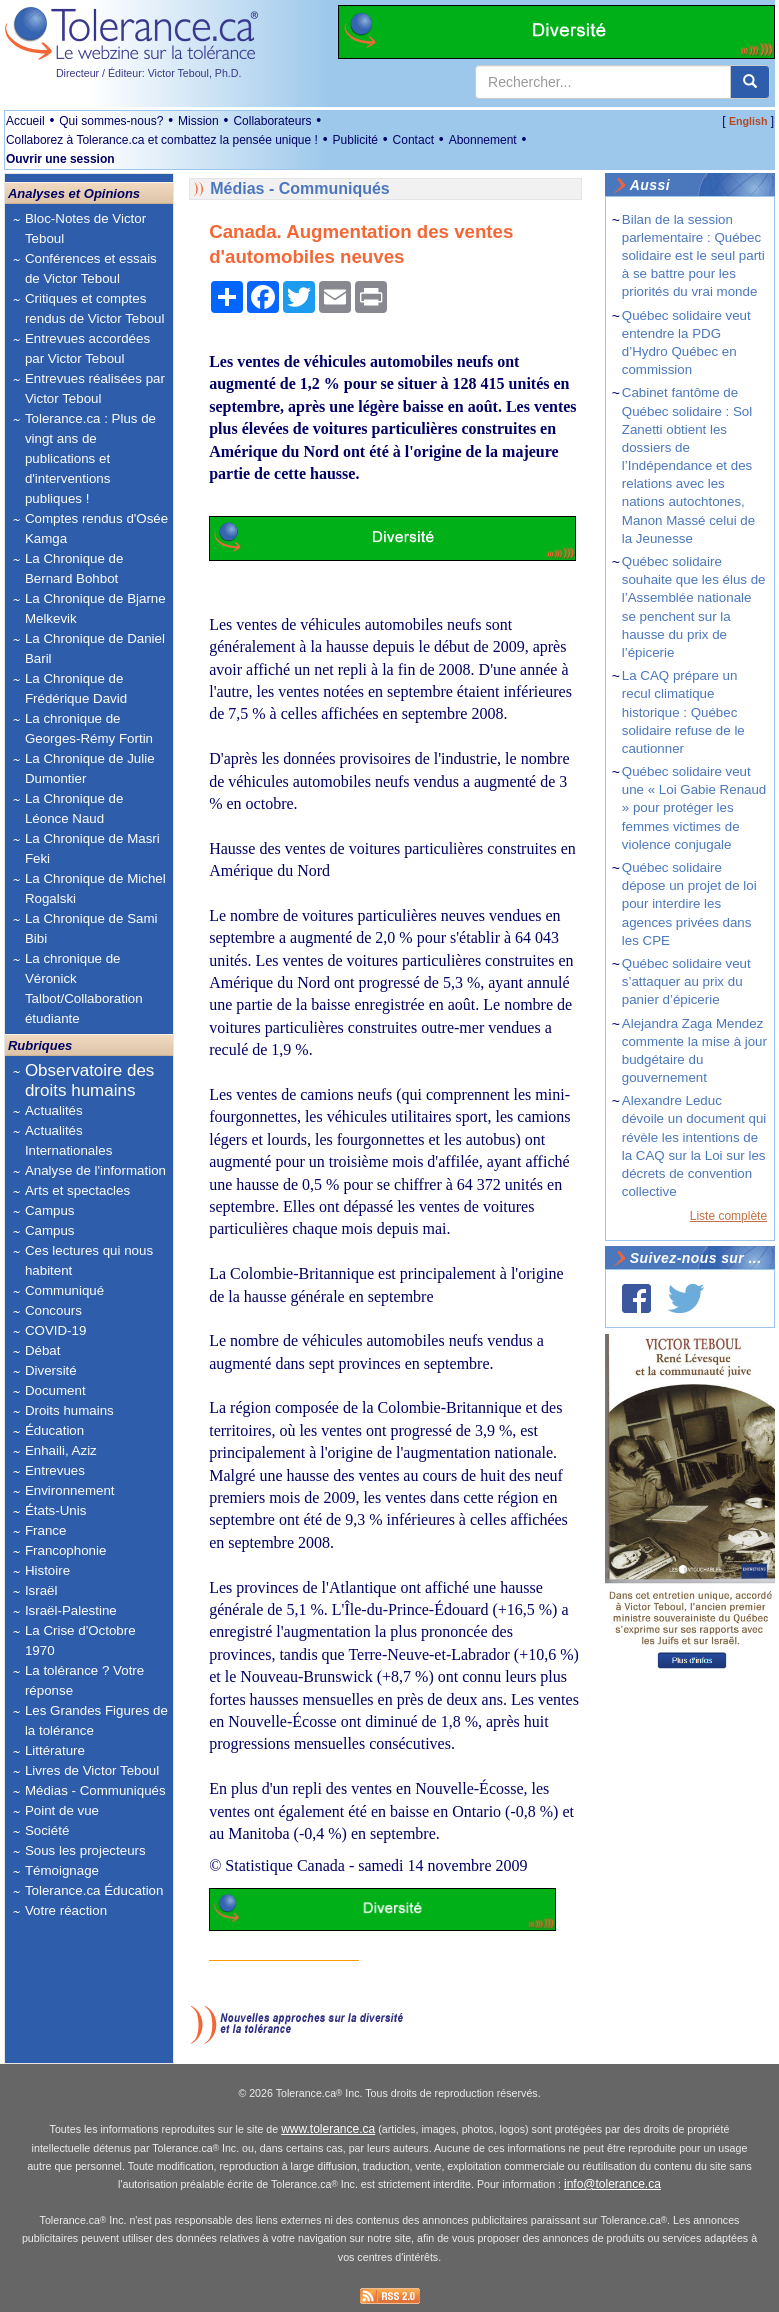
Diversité (51, 1370)
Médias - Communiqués (95, 1790)
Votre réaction (66, 1910)
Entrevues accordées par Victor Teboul (87, 348)
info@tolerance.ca (612, 2184)
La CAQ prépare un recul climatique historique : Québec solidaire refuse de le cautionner (683, 712)
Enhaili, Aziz (61, 1450)
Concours (53, 1310)
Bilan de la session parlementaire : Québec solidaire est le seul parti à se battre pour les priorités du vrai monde (693, 256)
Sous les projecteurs (85, 1850)
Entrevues (55, 1470)
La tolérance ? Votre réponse (84, 1680)
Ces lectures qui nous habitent (89, 1260)
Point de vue (62, 1810)
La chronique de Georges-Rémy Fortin (89, 728)
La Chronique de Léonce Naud (74, 808)
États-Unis (55, 1510)
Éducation (54, 1430)
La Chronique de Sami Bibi (91, 928)
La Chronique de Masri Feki (92, 848)
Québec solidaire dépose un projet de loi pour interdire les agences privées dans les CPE (689, 904)
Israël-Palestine (71, 1610)
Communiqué (64, 1290)
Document (55, 1390)
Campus (50, 1210)
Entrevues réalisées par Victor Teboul (95, 388)
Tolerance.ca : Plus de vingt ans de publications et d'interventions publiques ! (90, 458)
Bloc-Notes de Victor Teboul (85, 228)
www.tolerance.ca (328, 2129)
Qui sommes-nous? (111, 121)
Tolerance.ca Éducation (94, 1890)
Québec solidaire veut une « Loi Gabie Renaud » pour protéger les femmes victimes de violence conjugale (694, 808)
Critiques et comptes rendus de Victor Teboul (95, 308)
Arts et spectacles (77, 1190)
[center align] (750, 82)
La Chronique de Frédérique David (76, 688)
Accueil (25, 121)
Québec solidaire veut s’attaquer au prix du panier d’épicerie (686, 981)
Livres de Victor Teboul (92, 1770)
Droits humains (69, 1410)
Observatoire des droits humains (89, 1080)
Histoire (47, 1570)
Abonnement (483, 140)
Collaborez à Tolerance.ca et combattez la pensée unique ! (162, 140)
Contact (413, 140)
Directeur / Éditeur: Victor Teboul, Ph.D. (149, 73)
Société (47, 1830)
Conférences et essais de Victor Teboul (91, 268)
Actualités (54, 1110)
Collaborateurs (272, 121)
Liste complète (728, 1216)
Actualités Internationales (68, 1140)
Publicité (355, 140)
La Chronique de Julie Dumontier (90, 768)
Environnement (70, 1490)
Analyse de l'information (95, 1170)
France (45, 1530)
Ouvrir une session (60, 159)
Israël (41, 1590)
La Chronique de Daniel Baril (95, 648)
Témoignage (62, 1870)
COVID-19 (55, 1330)
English (748, 121)
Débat (43, 1350)
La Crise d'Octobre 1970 (80, 1640)
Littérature (55, 1750)
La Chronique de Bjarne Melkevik (95, 608)
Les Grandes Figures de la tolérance (96, 1720)
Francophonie (66, 1550)
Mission (198, 121)
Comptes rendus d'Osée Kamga (96, 528)
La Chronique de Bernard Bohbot (74, 568)
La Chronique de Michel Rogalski (95, 888)
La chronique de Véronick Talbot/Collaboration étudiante (84, 988)
